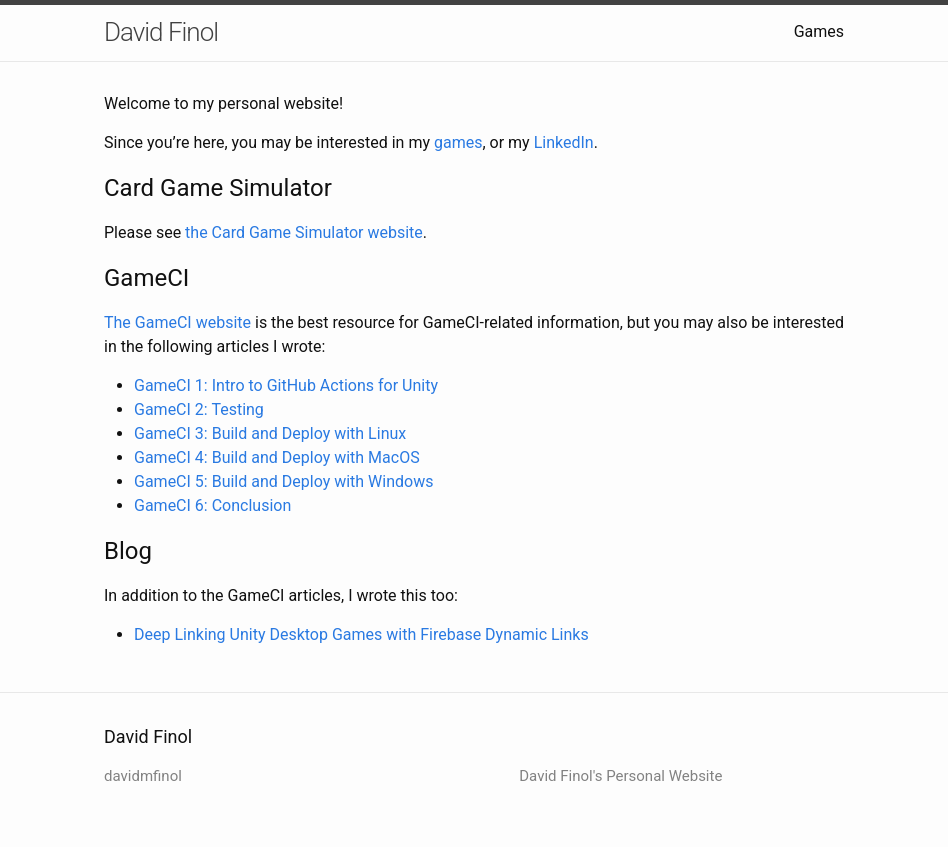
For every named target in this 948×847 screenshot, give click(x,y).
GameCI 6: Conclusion (212, 505)
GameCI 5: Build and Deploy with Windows (283, 481)
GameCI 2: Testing (199, 409)
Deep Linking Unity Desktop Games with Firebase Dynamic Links (361, 634)
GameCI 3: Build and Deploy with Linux (270, 433)
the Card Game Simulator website (304, 232)
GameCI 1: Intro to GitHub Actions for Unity (286, 385)
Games (819, 31)
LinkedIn (564, 142)
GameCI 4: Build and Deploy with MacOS (277, 457)
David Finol (161, 32)
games (458, 142)
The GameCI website (177, 322)
